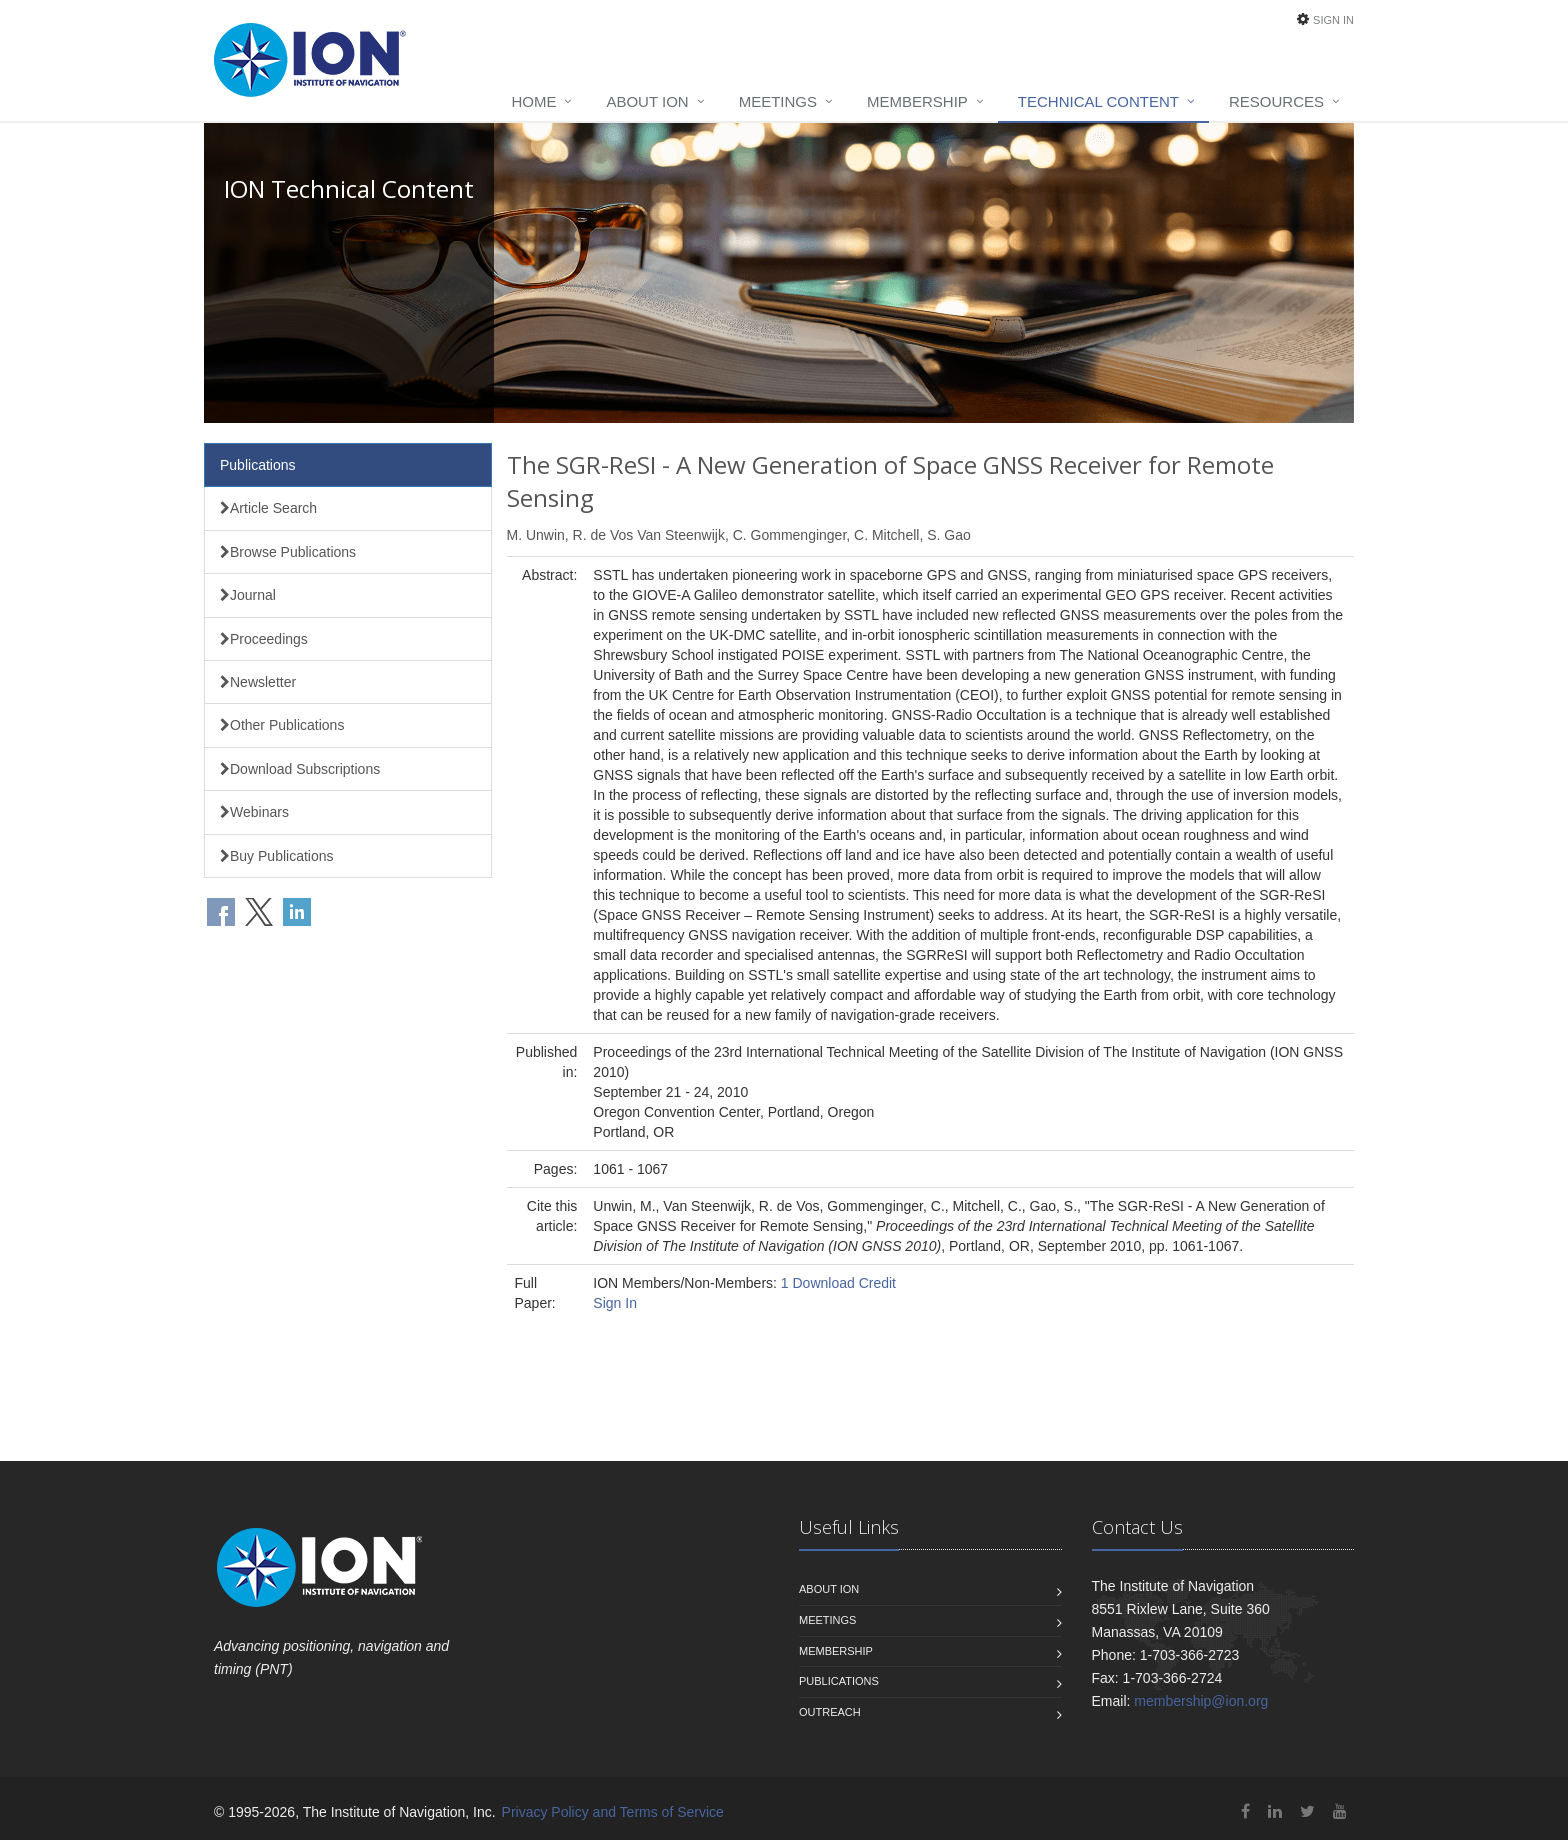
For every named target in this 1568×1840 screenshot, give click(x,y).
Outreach (830, 1712)
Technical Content (1098, 101)
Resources (1276, 101)
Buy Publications (277, 856)
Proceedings (264, 639)
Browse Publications (288, 552)
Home (533, 101)
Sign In (1333, 20)
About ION (647, 101)
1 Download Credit (838, 1283)
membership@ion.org (1201, 1701)
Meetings (778, 101)
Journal (248, 595)
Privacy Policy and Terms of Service (613, 1812)
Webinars (254, 812)
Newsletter (258, 682)
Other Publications (282, 725)
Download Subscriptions (300, 769)
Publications (258, 465)
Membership (917, 101)
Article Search (268, 508)
